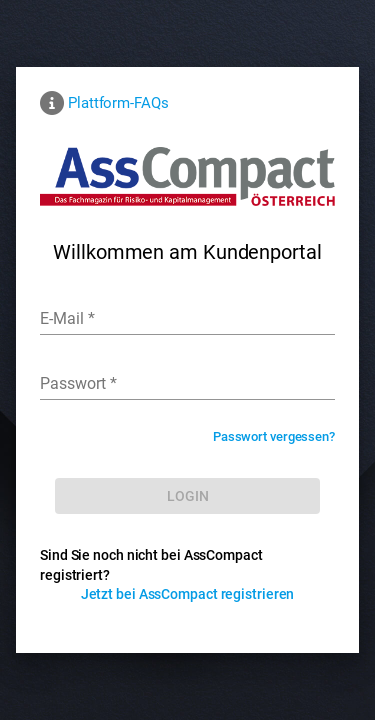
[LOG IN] (188, 496)
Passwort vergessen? (274, 436)
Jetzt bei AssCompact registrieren (188, 594)
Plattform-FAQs (118, 103)
